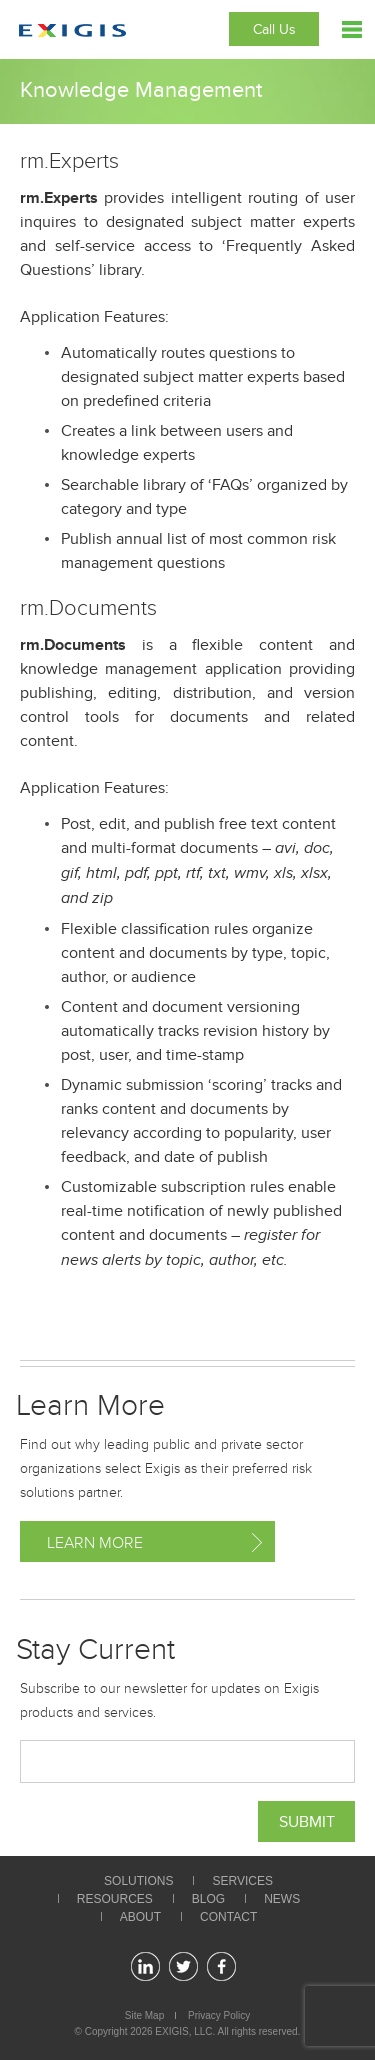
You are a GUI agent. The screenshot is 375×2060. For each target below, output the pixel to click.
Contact (228, 1917)
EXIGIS (171, 2031)
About (140, 1917)
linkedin (145, 1966)
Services (242, 1881)
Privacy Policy (219, 2015)
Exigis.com (72, 30)
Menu (352, 29)
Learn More (95, 1543)
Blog (208, 1899)
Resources (115, 1899)
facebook (221, 1966)
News (282, 1899)
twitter (183, 1966)
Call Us (274, 29)
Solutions (138, 1881)
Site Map (144, 2015)
